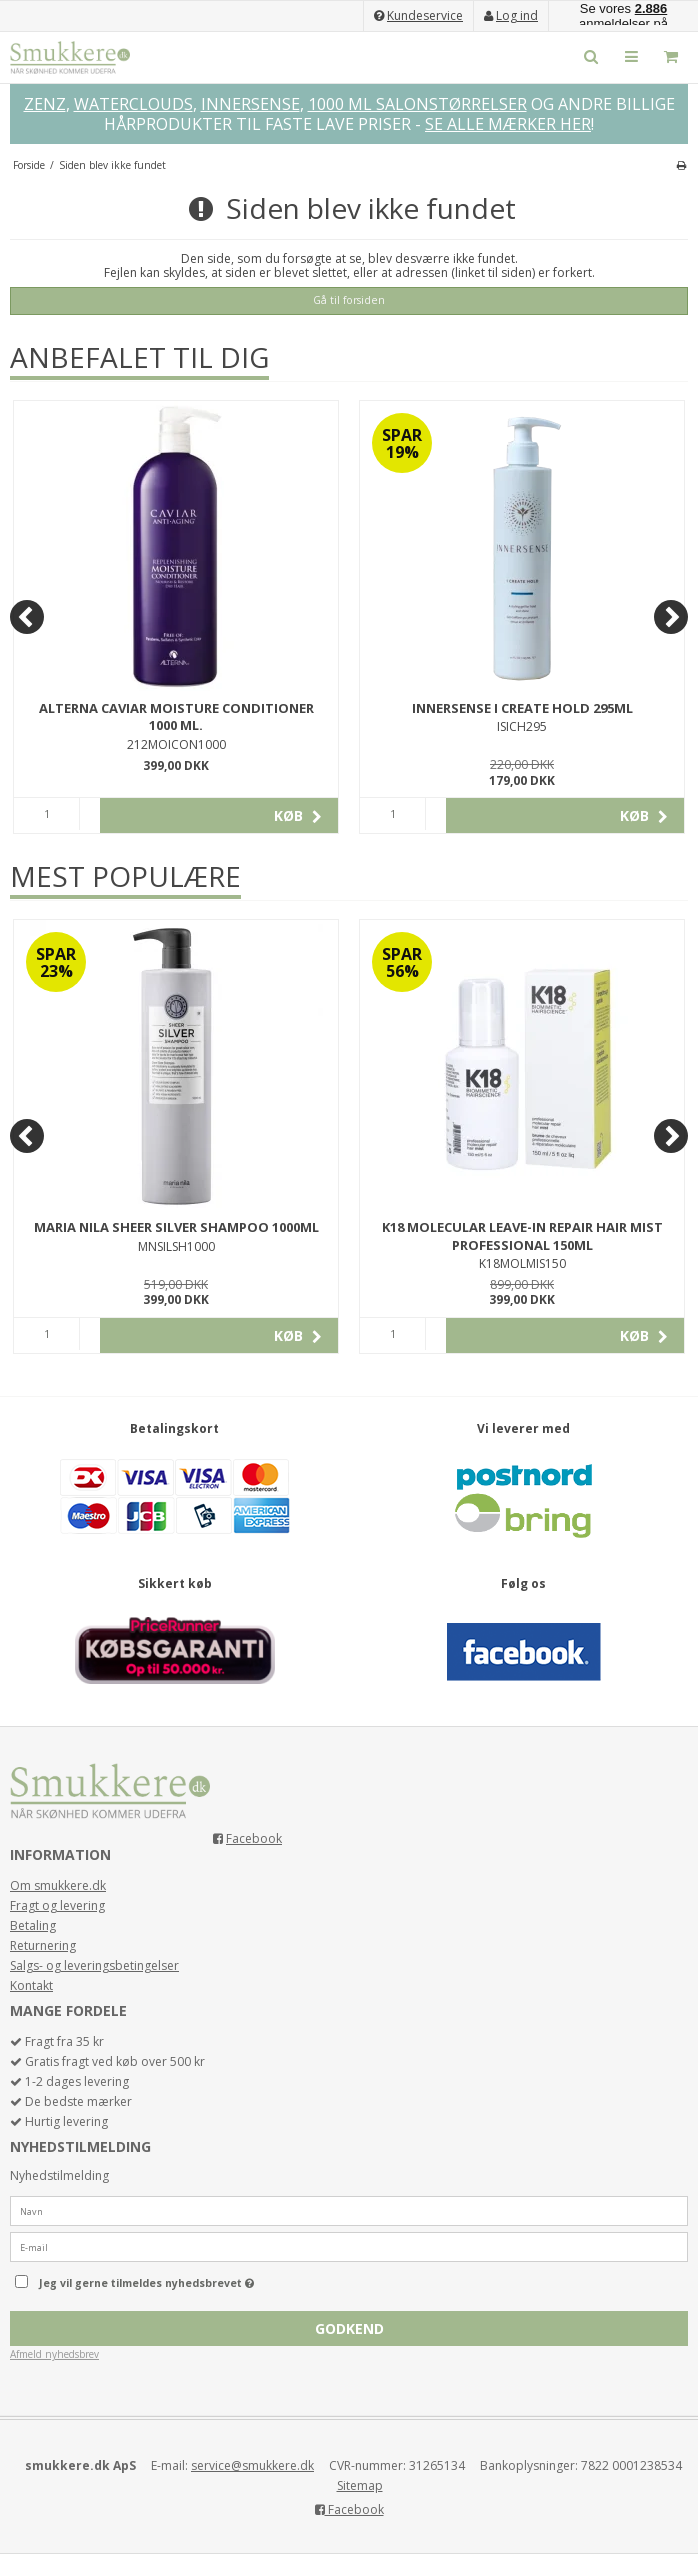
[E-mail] (349, 2246)
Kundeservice (425, 15)
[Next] (671, 617)
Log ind (517, 15)
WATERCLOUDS (133, 104)
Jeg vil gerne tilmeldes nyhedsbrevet (197, 2279)
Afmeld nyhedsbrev (54, 2354)
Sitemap (360, 2485)
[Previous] (27, 617)
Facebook (254, 1838)
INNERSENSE (250, 104)
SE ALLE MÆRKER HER (508, 124)
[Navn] (349, 2210)
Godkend (349, 2328)
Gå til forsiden (349, 300)
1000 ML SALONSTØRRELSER (417, 104)
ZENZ (45, 104)
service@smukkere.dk (252, 2465)
